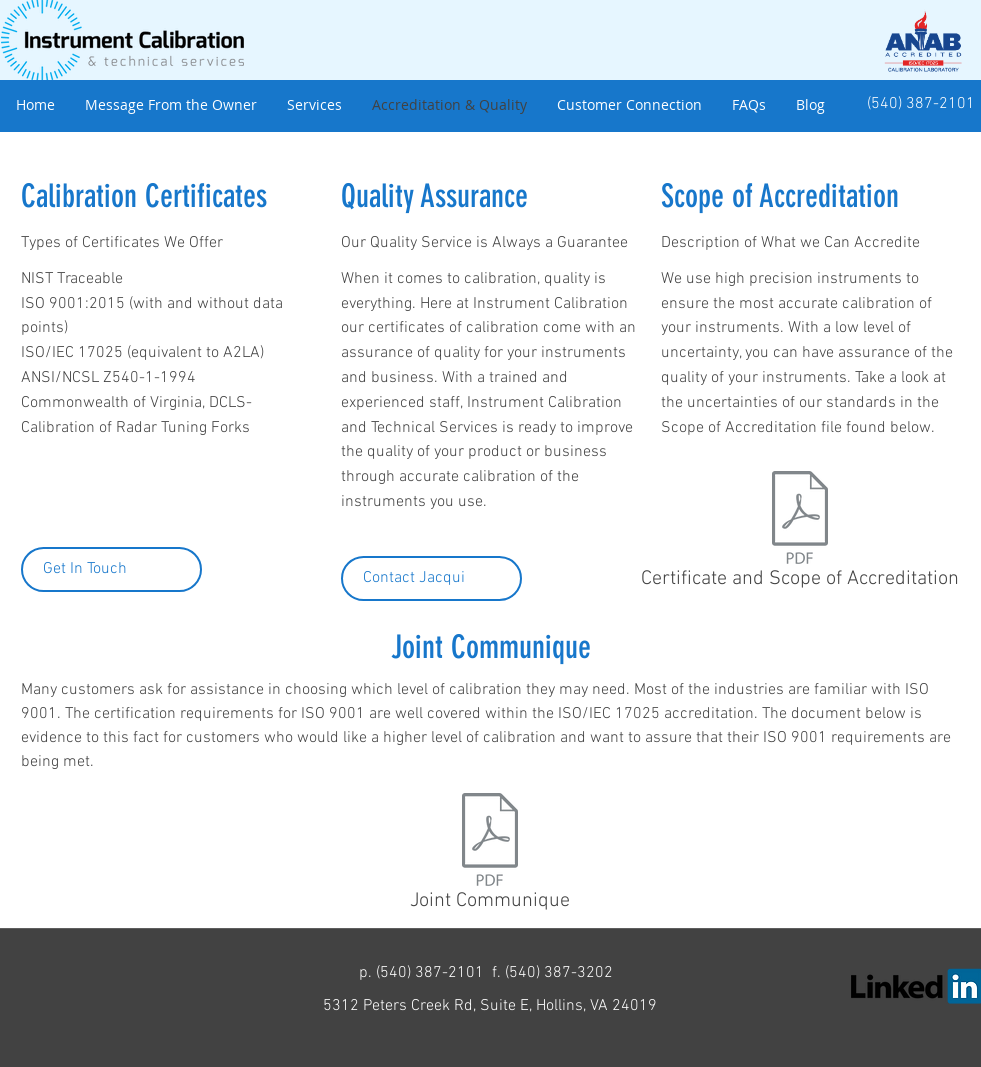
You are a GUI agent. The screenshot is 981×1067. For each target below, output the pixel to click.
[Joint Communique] (490, 857)
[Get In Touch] (111, 569)
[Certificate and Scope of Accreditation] (800, 535)
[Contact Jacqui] (431, 578)
